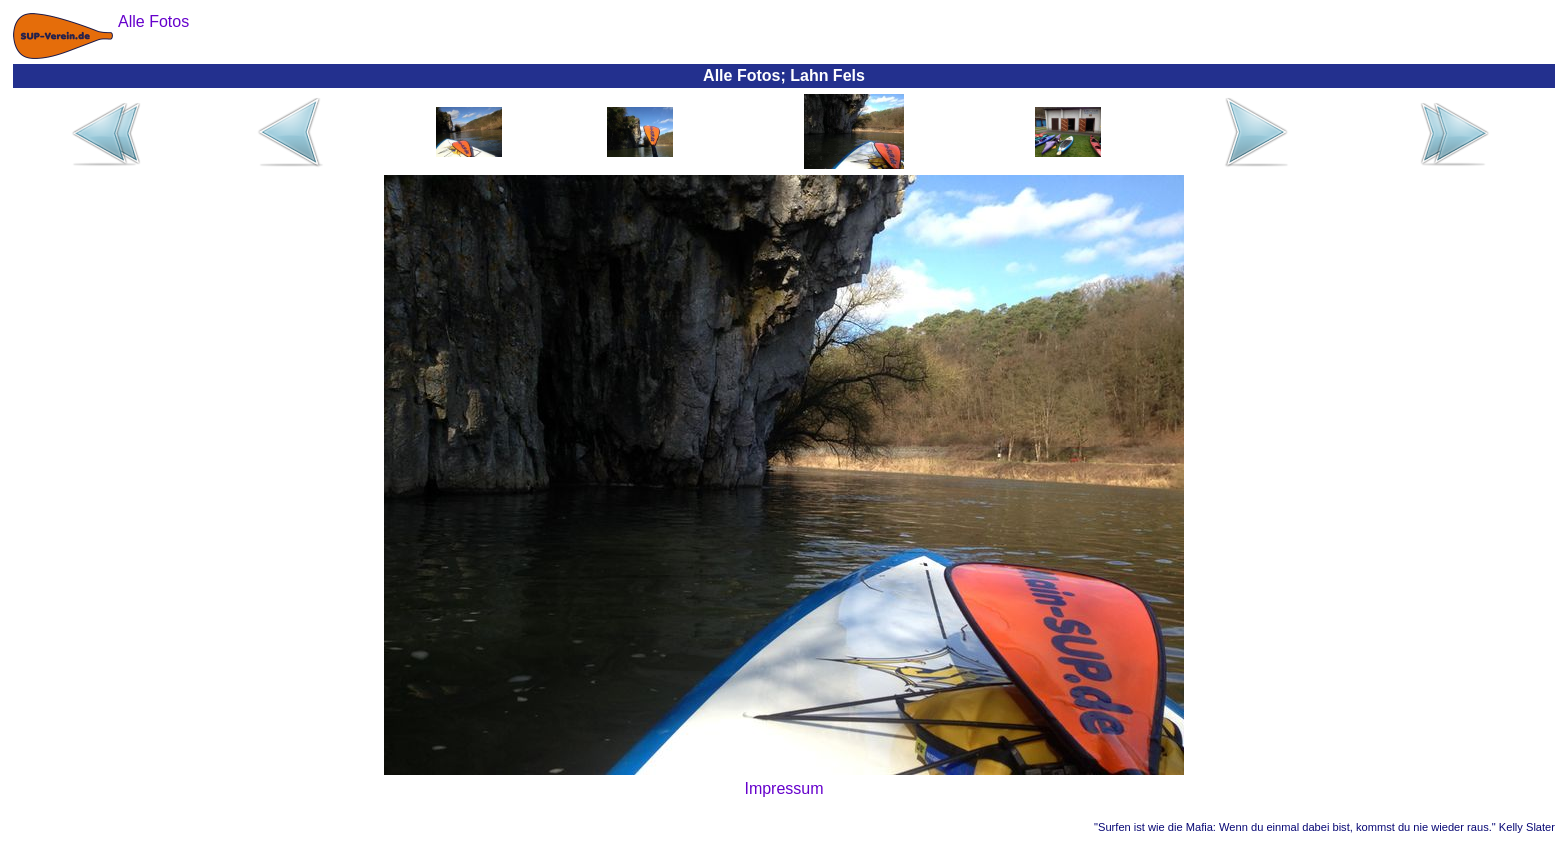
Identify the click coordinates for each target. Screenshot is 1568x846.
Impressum (783, 788)
